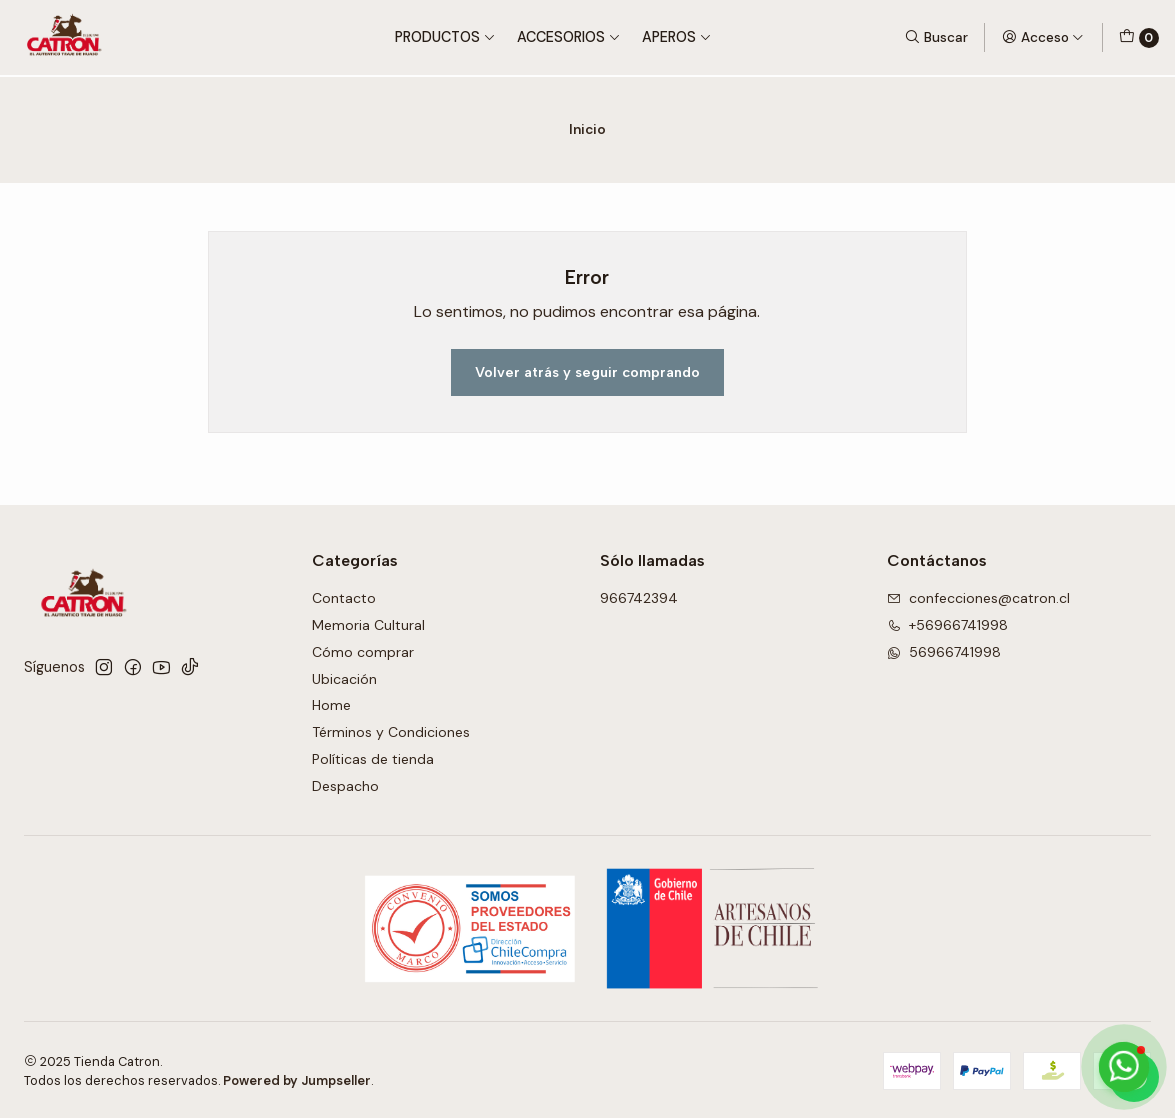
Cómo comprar (363, 650)
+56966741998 (947, 623)
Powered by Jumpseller (297, 1078)
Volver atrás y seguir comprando (587, 370)
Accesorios (569, 37)
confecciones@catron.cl (978, 596)
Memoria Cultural (368, 623)
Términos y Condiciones (391, 730)
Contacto (344, 596)
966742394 (639, 596)
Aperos (677, 37)
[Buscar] (936, 37)
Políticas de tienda (373, 757)
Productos (445, 37)
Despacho (345, 784)
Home (331, 703)
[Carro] (1139, 38)
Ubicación (344, 676)
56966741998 (944, 650)
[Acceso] (1043, 37)
